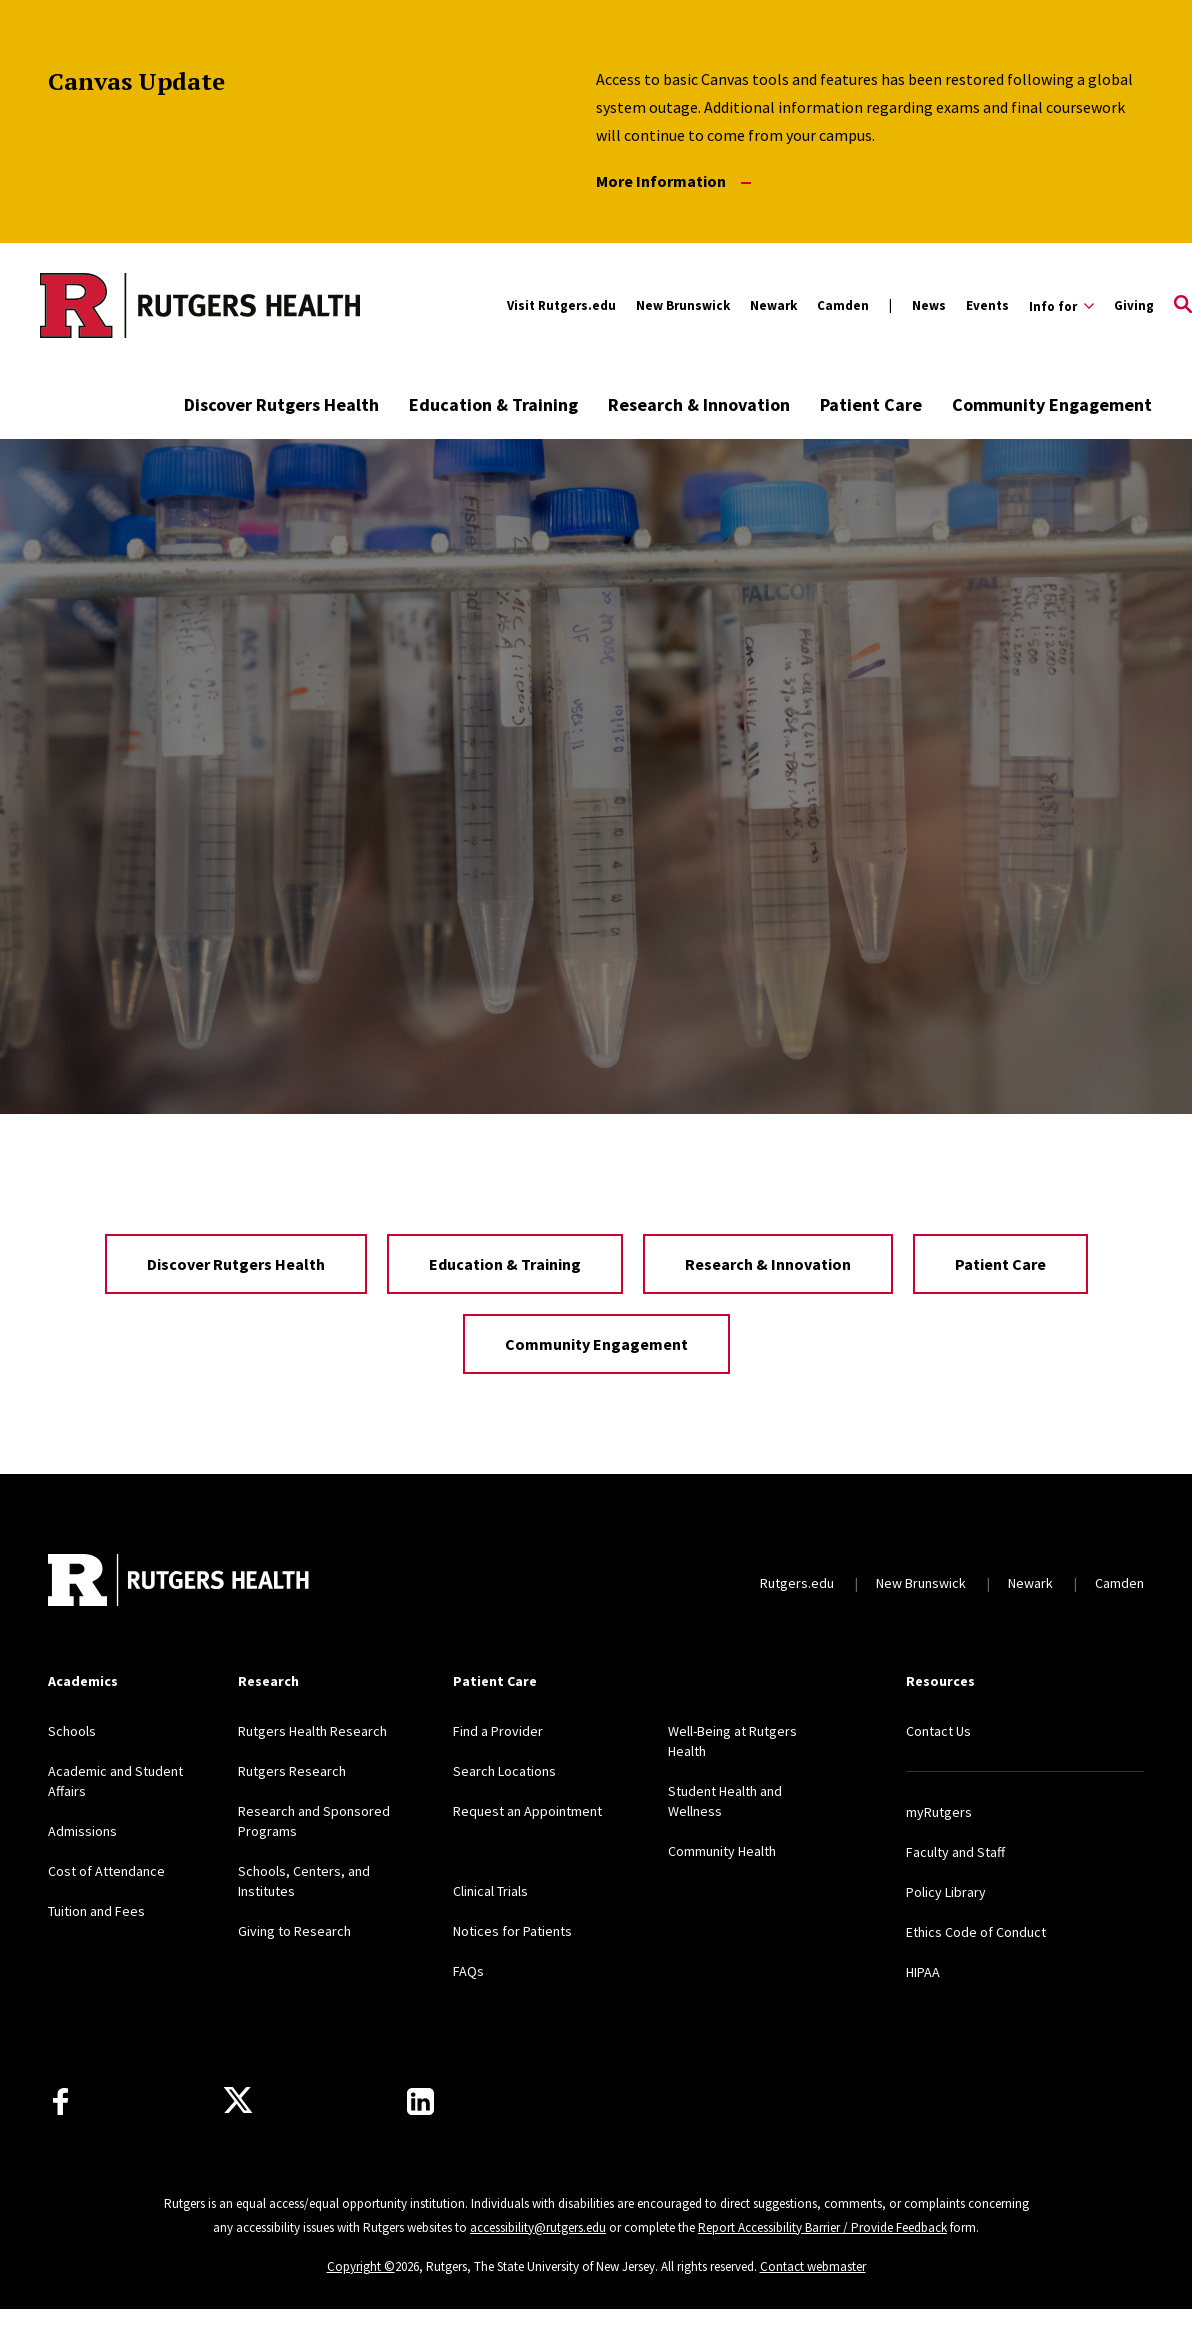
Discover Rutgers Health (281, 404)
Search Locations (504, 1771)
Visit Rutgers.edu (561, 305)
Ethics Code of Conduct (976, 1932)
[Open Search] (1183, 306)
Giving (1134, 305)
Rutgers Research (292, 1771)
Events (987, 305)
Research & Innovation (699, 404)
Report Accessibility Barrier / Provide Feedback (822, 2227)
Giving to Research (294, 1931)
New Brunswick (683, 305)
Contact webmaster (813, 2266)
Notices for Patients (512, 1931)
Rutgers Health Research (312, 1731)
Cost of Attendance (106, 1871)
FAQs (468, 1971)
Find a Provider (498, 1731)
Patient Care (871, 404)
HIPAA (923, 1972)
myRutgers (939, 1812)
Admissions (82, 1831)
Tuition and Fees (96, 1911)
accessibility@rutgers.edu (538, 2227)
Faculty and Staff (955, 1852)
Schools (72, 1731)
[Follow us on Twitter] (238, 2101)
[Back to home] (180, 1582)
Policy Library (946, 1892)
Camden (843, 305)
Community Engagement (1052, 404)
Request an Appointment (527, 1811)
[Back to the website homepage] (200, 305)
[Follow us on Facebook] (60, 2101)
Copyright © (361, 2266)
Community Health (722, 1851)
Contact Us (938, 1731)
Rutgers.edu (797, 1583)
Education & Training (493, 404)
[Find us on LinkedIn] (420, 2101)
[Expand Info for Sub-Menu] (1061, 306)
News (929, 305)
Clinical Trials (490, 1891)
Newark (773, 305)
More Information (673, 181)
